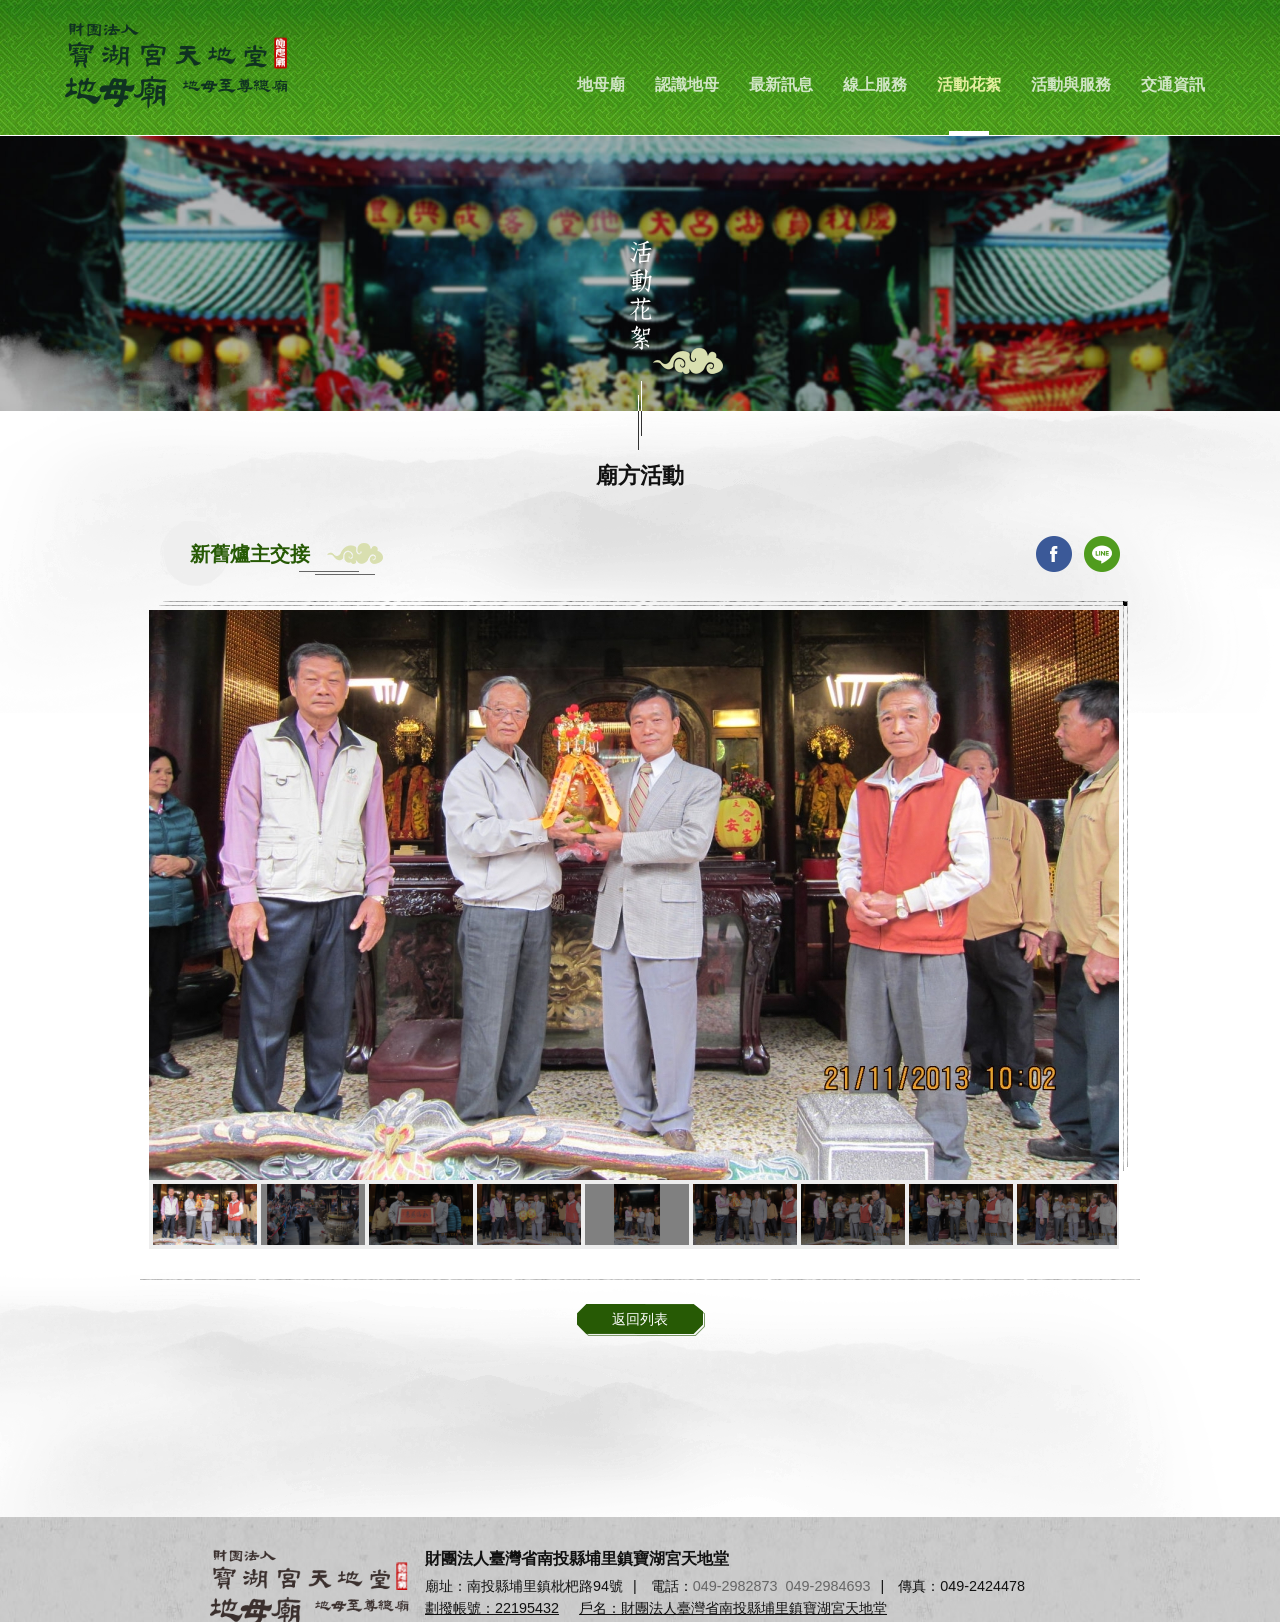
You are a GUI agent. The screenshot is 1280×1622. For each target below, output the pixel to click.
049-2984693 (828, 1586)
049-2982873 (735, 1586)
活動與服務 (1071, 84)
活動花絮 (969, 84)
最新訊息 (781, 84)
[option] (634, 895)
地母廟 (601, 84)
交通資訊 (1173, 84)
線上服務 (875, 84)
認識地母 (687, 84)
